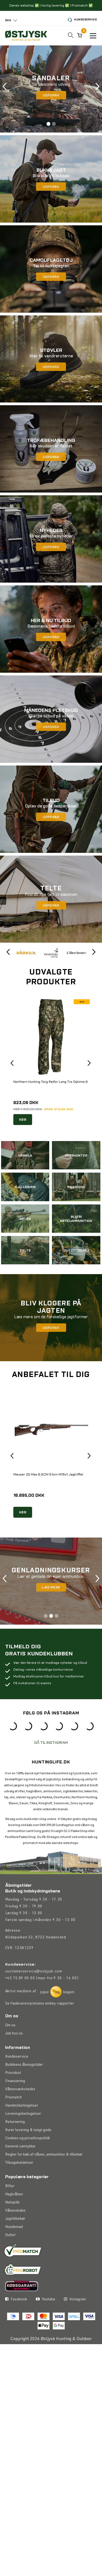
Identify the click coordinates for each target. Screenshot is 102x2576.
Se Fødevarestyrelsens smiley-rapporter (39, 2029)
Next (97, 89)
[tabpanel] (51, 89)
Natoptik (12, 2228)
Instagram (75, 2350)
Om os (10, 2051)
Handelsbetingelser (21, 2131)
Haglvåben (14, 2220)
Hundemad (14, 2253)
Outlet (10, 2261)
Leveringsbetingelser (23, 2139)
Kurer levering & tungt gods (28, 2156)
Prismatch (13, 2123)
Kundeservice (82, 20)
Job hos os (14, 2059)
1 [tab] (48, 124)
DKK (8, 20)
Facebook (16, 2350)
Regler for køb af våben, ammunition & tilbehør (44, 2180)
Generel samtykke (20, 2172)
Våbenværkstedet (20, 2115)
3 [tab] (56, 1616)
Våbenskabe (15, 2236)
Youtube (45, 2350)
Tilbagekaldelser (19, 2188)
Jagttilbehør (15, 2244)
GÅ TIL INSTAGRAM (51, 1768)
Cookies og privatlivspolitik (27, 2164)
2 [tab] (54, 124)
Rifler (9, 2212)
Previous (5, 89)
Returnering (15, 2148)
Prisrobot (13, 2099)
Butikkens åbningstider (24, 2090)
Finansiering (15, 2107)
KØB (22, 1119)
